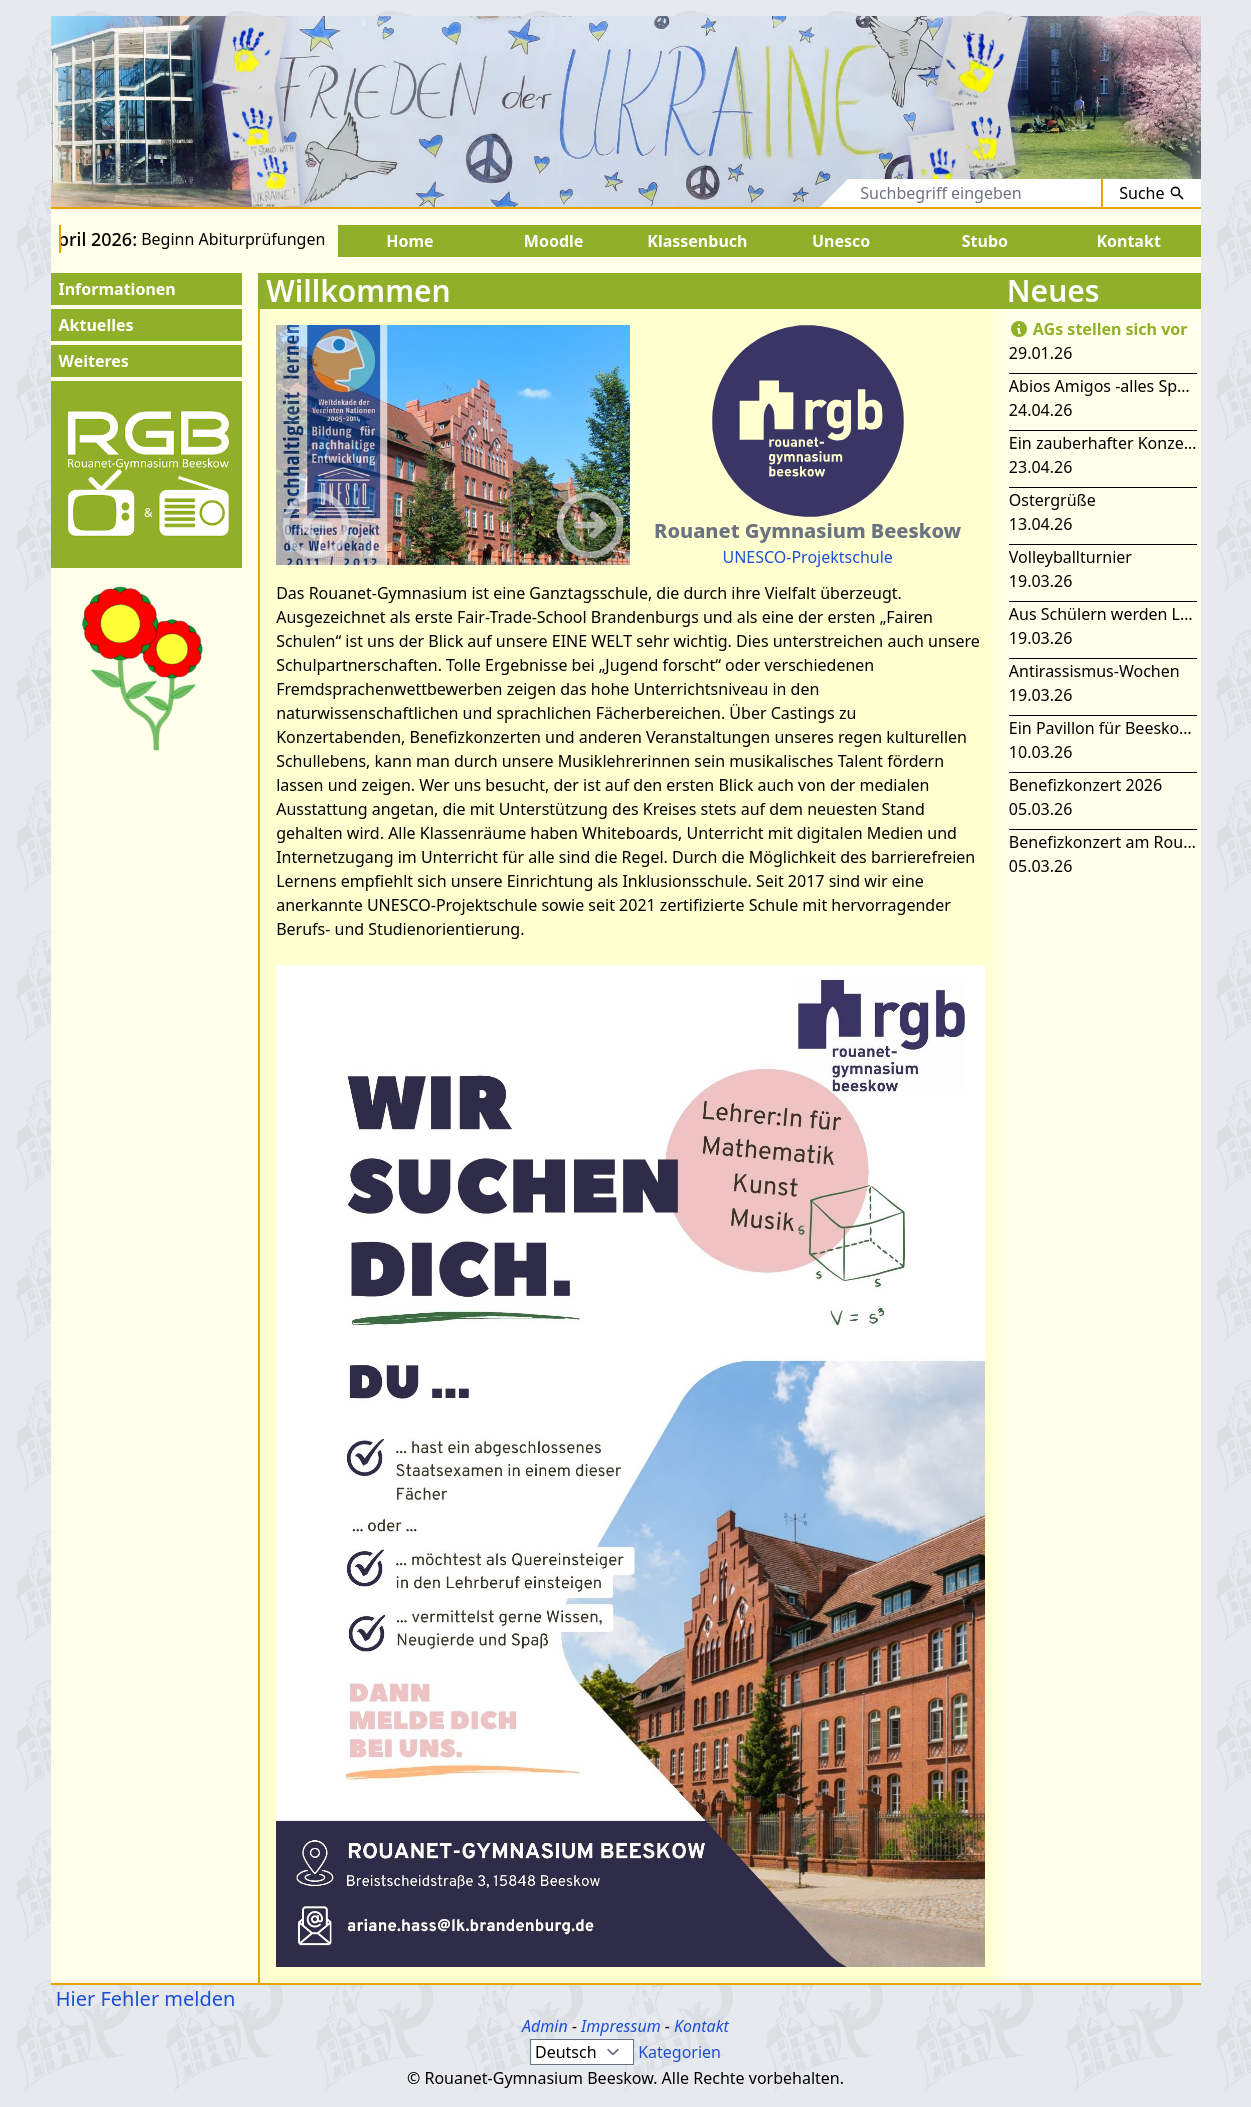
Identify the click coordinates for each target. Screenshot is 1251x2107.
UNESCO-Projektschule (807, 557)
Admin (545, 2026)
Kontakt (701, 2026)
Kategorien (679, 2052)
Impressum (621, 2026)
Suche (1151, 193)
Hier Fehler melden (143, 1998)
